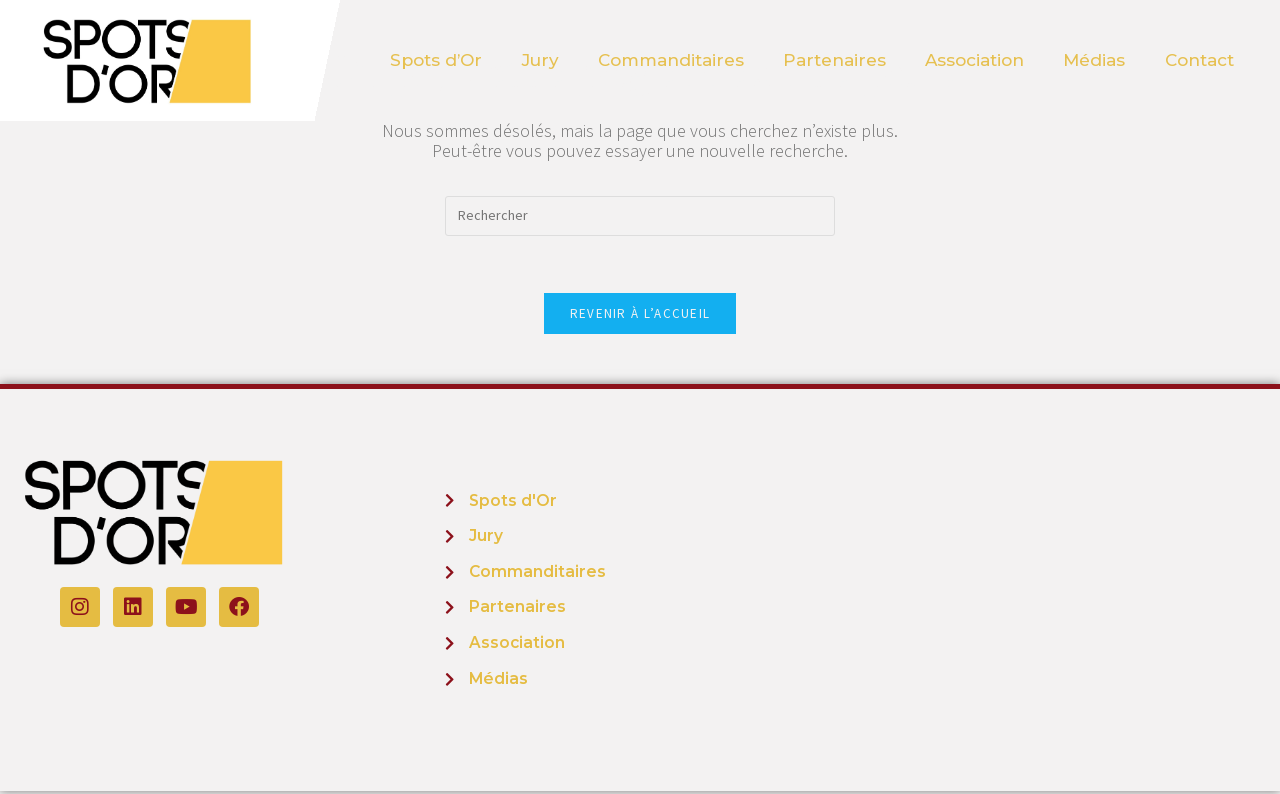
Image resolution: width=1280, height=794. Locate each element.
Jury (538, 60)
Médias (1096, 60)
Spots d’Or (434, 60)
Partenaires (834, 60)
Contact (1201, 60)
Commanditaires (670, 60)
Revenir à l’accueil (640, 316)
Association (975, 60)
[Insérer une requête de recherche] (640, 216)
